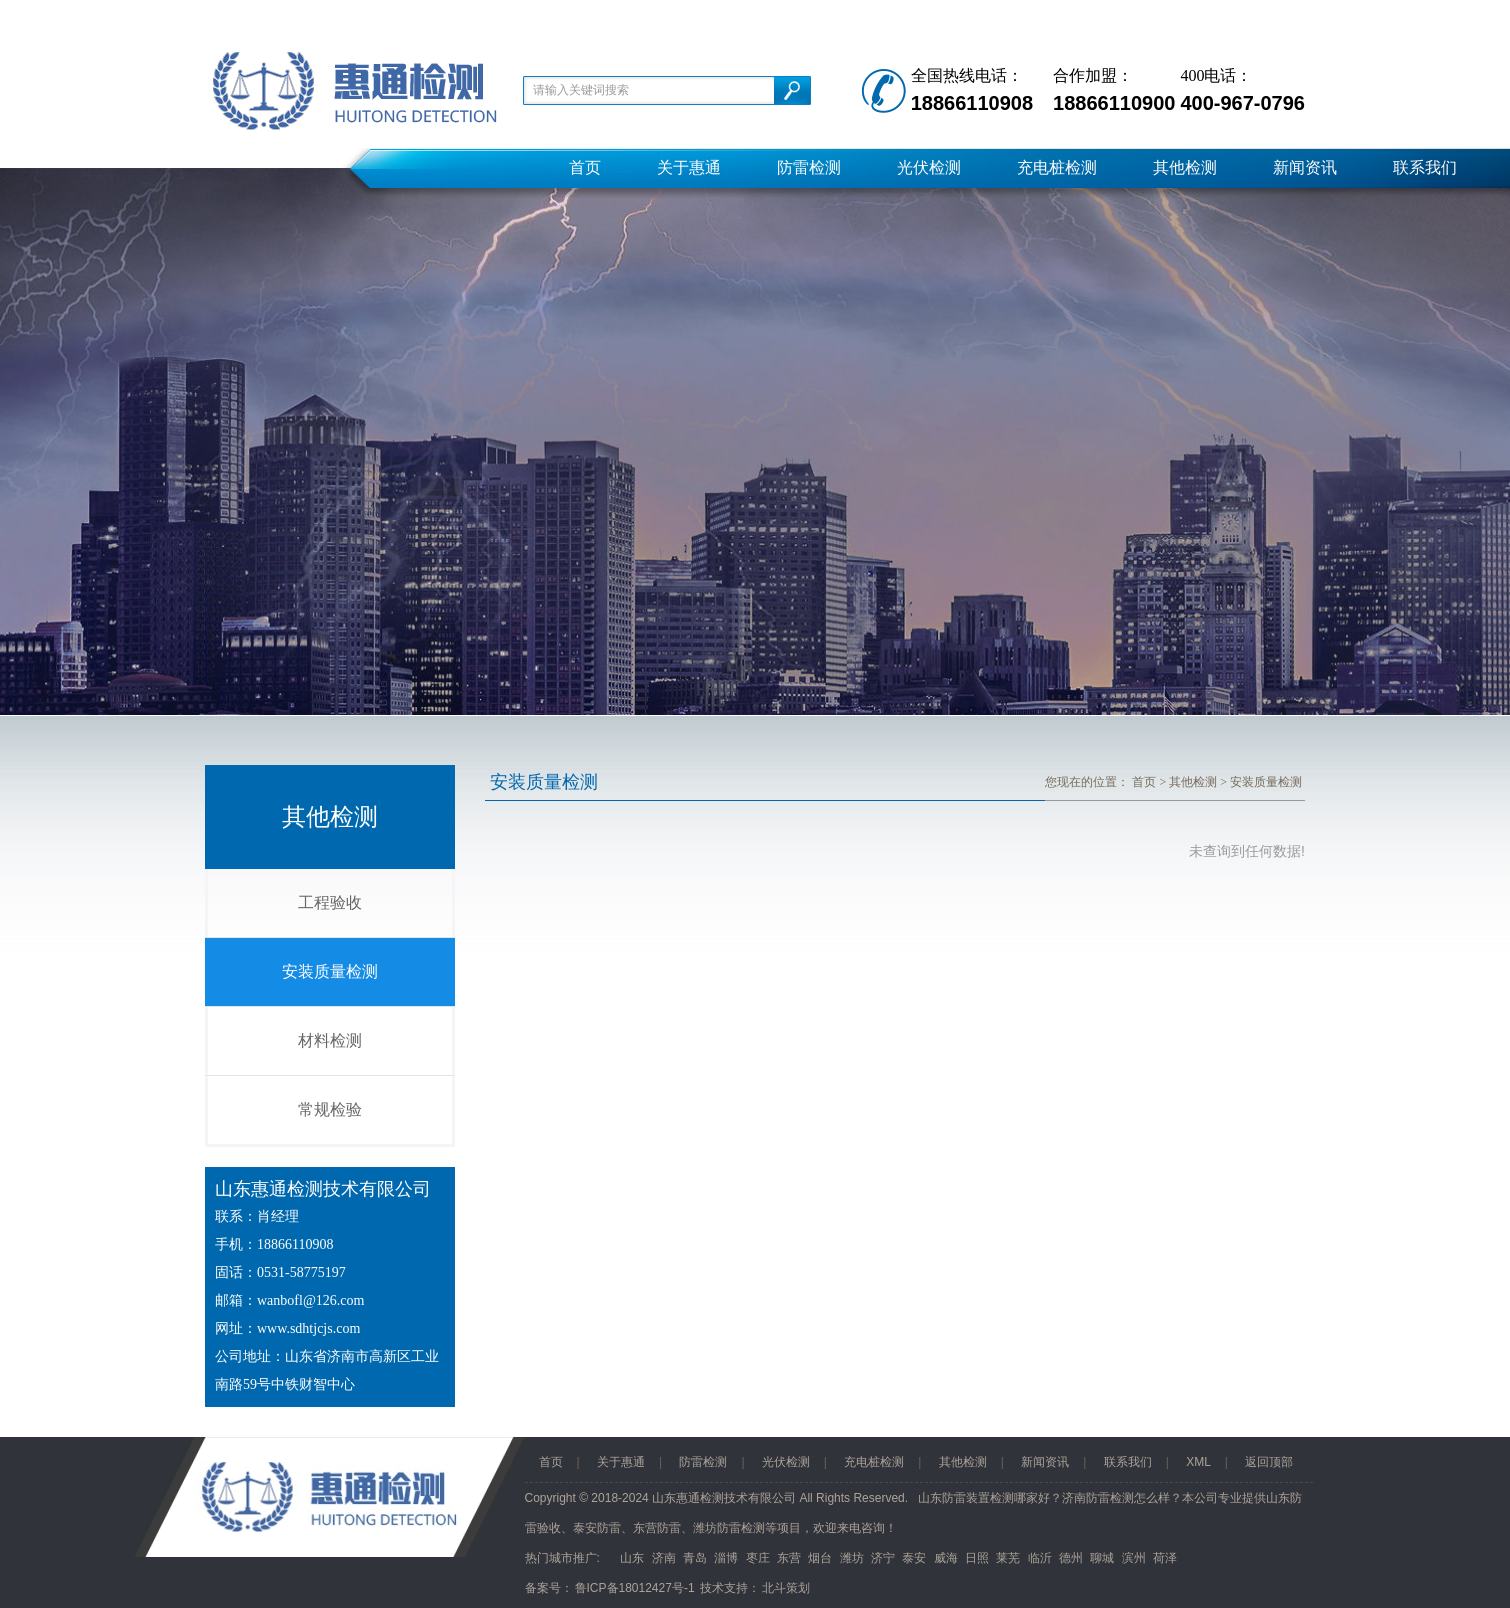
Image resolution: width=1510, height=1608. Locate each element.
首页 (585, 167)
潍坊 (852, 1558)
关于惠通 (689, 167)
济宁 (883, 1558)
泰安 (914, 1558)
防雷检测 (809, 167)
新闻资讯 (1305, 167)
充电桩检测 (1057, 167)
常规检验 (330, 1109)
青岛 (695, 1558)
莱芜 (1008, 1558)
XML (1198, 1462)
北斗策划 (786, 1588)
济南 (664, 1558)
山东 (632, 1558)
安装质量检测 (330, 971)
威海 (946, 1558)
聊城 (1102, 1558)
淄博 (726, 1558)
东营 (789, 1558)
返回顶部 (1269, 1462)
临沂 (1040, 1558)
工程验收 (330, 902)
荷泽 (1165, 1558)
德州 (1071, 1558)
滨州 (1134, 1558)
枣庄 (758, 1558)
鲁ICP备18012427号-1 (635, 1588)
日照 (977, 1558)
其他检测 (1185, 167)
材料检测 (330, 1040)
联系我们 (1425, 167)
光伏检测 (929, 167)
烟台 (820, 1558)
